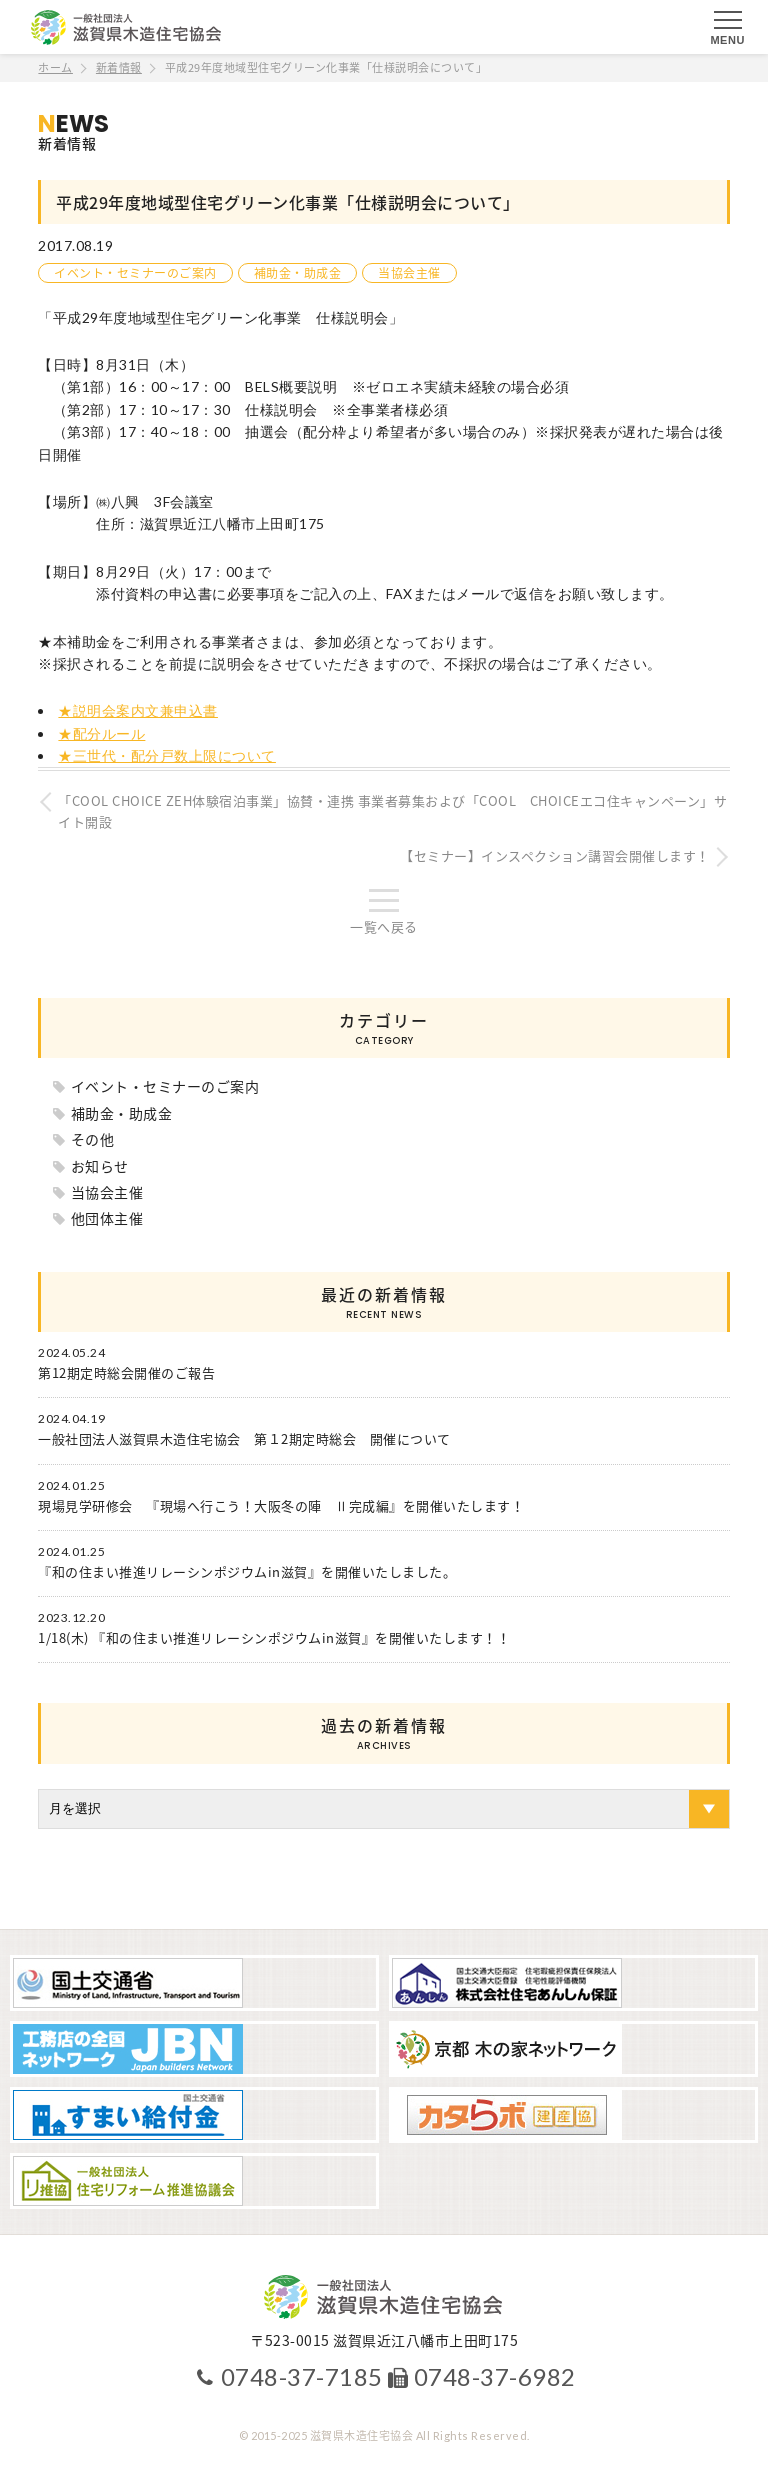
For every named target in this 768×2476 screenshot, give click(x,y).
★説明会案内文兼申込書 (138, 710)
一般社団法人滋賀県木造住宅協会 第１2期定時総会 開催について (244, 1439)
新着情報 (119, 67)
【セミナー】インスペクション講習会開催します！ (555, 855)
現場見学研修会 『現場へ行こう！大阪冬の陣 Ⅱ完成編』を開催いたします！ (281, 1506)
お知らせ (100, 1166)
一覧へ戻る (384, 926)
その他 (93, 1139)
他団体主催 (107, 1218)
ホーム (55, 67)
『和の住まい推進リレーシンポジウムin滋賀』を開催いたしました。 (247, 1572)
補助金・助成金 (298, 273)
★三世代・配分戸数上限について (167, 755)
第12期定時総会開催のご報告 (126, 1373)
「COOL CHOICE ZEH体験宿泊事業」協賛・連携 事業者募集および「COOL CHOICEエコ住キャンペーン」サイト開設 (392, 811)
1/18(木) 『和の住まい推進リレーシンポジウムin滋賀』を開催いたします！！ (274, 1638)
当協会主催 (409, 273)
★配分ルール (101, 733)
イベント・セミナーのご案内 (135, 273)
